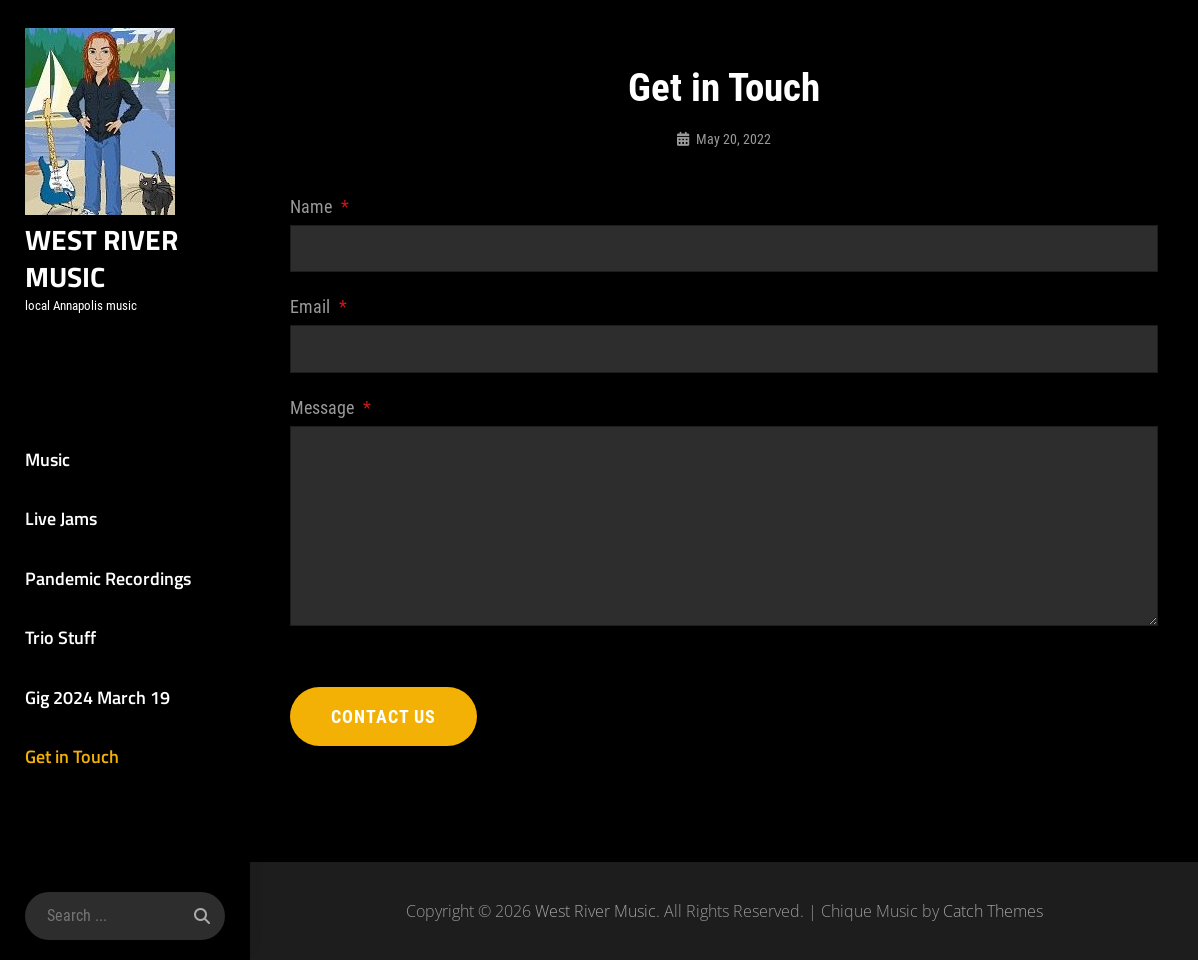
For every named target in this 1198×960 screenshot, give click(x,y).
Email (318, 306)
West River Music (101, 258)
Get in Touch (72, 756)
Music (47, 459)
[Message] (724, 526)
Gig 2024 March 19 (97, 697)
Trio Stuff (60, 637)
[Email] (724, 348)
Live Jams (61, 518)
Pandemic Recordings (108, 578)
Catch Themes (993, 911)
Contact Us (383, 716)
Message (330, 407)
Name (319, 206)
